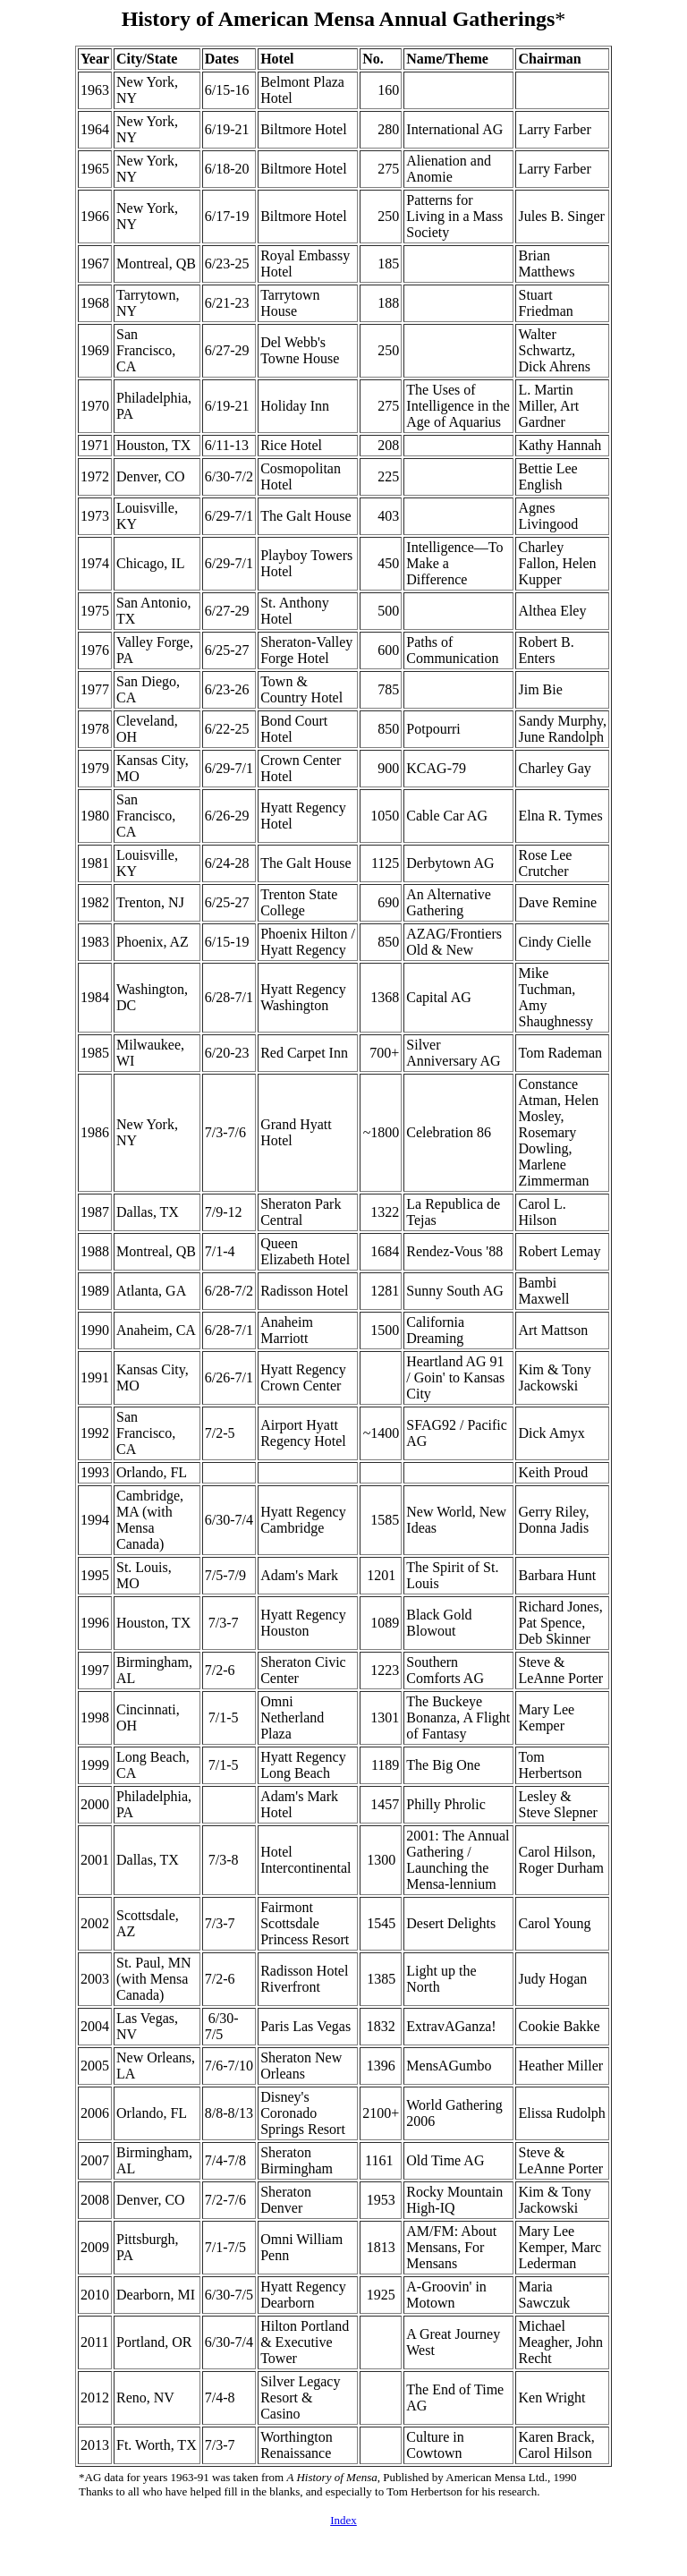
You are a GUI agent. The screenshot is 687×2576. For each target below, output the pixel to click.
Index (343, 2520)
